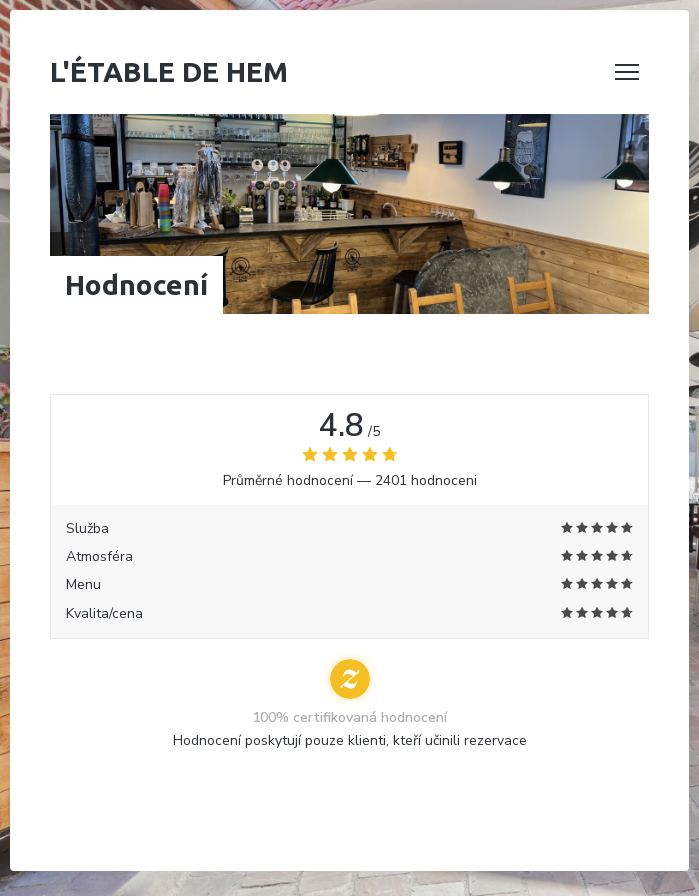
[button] (627, 72)
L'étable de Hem (169, 71)
